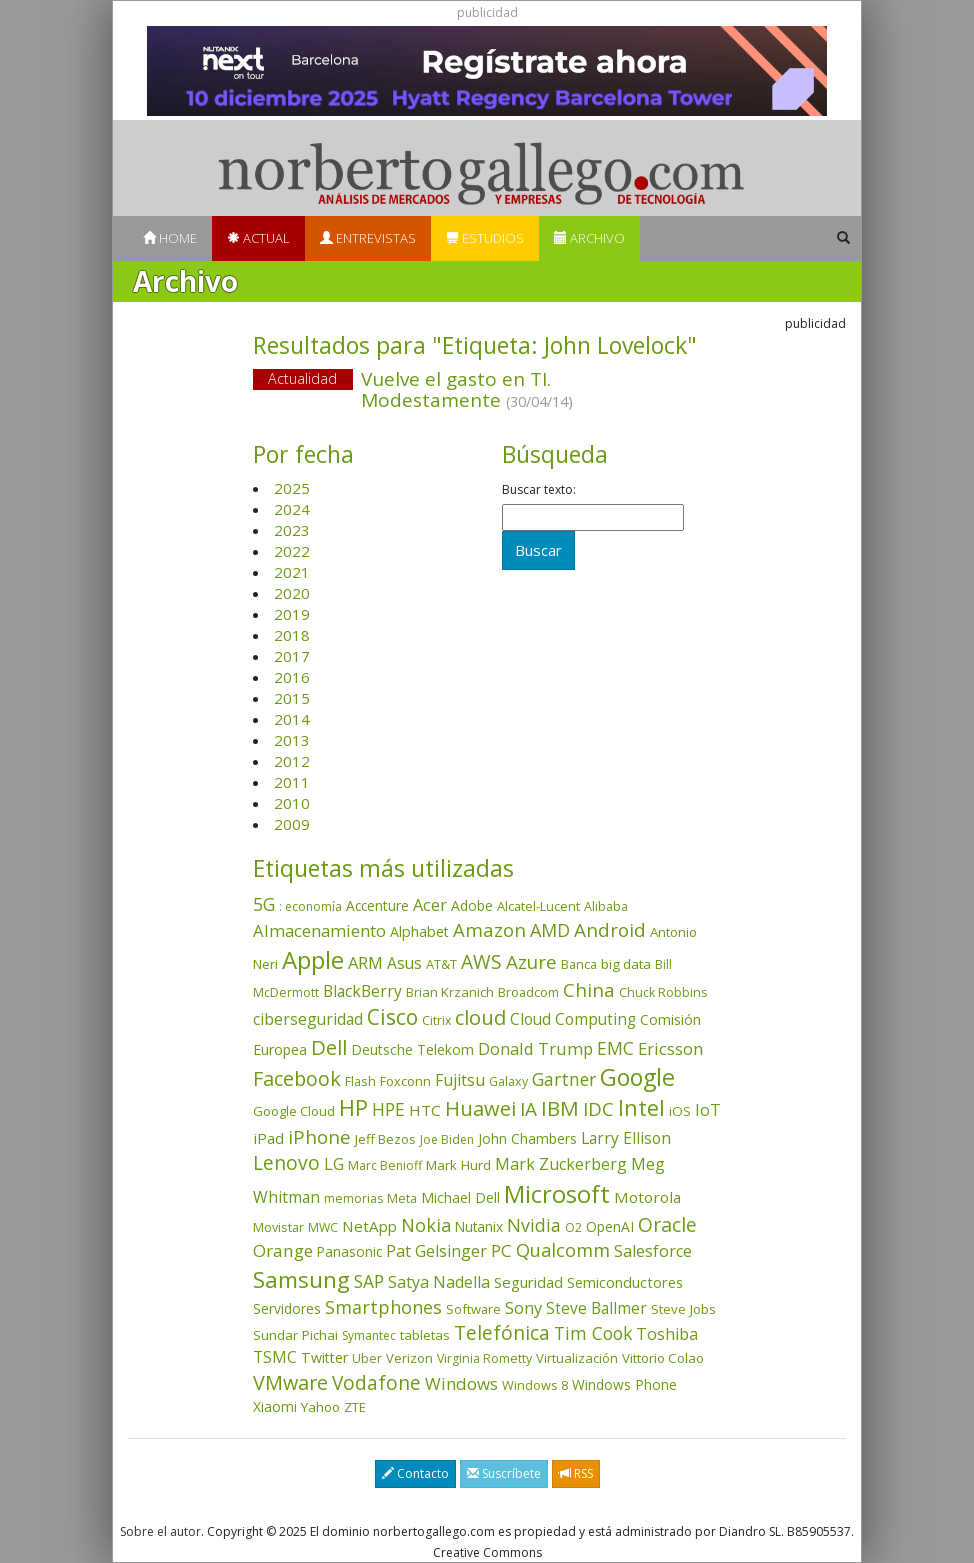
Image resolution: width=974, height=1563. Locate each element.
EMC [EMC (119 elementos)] (615, 1048)
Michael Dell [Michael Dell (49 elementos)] (460, 1197)
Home (170, 238)
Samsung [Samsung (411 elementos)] (301, 1279)
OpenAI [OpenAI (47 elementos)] (610, 1226)
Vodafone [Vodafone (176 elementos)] (376, 1383)
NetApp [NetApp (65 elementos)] (369, 1226)
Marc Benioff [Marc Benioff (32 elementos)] (385, 1165)
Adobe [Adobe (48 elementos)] (472, 905)
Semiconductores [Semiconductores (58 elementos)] (625, 1282)
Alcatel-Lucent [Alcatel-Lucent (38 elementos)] (538, 906)
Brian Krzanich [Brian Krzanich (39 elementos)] (450, 992)
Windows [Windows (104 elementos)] (461, 1383)
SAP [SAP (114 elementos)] (369, 1281)
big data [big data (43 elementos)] (626, 964)
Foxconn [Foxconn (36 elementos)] (405, 1081)
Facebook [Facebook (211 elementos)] (297, 1078)
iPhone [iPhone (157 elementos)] (319, 1136)
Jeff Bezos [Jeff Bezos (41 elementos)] (385, 1139)
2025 (292, 488)
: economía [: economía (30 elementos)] (310, 906)
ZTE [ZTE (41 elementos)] (355, 1407)
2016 (292, 677)
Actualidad (302, 378)
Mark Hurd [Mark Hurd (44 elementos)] (458, 1165)
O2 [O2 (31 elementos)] (573, 1227)
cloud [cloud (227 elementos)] (480, 1017)
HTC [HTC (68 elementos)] (425, 1110)
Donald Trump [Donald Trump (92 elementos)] (535, 1048)
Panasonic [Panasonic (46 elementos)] (349, 1251)
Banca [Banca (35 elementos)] (579, 964)
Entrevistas (368, 238)
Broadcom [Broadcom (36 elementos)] (528, 992)
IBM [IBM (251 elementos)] (560, 1108)
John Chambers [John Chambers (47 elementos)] (527, 1138)
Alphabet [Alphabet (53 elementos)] (419, 931)
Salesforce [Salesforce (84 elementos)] (653, 1251)
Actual (258, 238)
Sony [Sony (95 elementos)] (523, 1307)
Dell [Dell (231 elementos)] (329, 1047)
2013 (292, 740)
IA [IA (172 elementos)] (528, 1109)
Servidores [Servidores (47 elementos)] (287, 1308)
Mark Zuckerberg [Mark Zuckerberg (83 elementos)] (561, 1164)
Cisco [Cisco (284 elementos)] (392, 1017)
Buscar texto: (539, 490)
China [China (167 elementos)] (589, 990)
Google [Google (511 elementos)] (637, 1077)
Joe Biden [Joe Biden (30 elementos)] (447, 1139)
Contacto (415, 1473)
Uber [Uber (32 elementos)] (367, 1358)
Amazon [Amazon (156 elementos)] (489, 929)
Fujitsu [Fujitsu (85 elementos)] (460, 1080)
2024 (292, 509)
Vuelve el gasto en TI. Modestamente (467, 389)
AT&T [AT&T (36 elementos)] (441, 964)
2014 (292, 719)
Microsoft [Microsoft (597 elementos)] (557, 1193)
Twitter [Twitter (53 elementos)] (324, 1357)
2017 (292, 656)
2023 (292, 530)
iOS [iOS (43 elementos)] (680, 1111)
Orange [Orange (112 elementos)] (283, 1250)
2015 (292, 698)
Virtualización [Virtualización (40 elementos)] (577, 1358)
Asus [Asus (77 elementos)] (404, 963)
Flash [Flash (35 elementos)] (360, 1081)
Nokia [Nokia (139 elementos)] (426, 1225)
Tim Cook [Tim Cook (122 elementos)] (593, 1333)
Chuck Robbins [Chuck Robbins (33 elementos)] (663, 992)
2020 (292, 593)
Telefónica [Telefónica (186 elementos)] (502, 1332)
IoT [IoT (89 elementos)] (708, 1110)
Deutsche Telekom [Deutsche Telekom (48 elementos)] (412, 1049)
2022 (292, 551)
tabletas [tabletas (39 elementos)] (425, 1335)
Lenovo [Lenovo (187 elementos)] (286, 1162)
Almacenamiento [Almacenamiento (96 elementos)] (319, 930)
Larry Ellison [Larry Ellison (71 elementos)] (626, 1138)
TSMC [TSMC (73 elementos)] (275, 1357)
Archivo (589, 238)
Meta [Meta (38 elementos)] (402, 1198)
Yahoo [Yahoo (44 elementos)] (320, 1407)
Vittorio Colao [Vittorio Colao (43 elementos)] (663, 1358)
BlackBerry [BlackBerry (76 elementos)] (362, 991)
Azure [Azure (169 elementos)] (531, 962)
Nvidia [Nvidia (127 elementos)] (534, 1225)
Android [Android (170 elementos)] (610, 930)
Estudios (485, 238)
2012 (292, 761)
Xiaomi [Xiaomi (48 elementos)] (275, 1406)
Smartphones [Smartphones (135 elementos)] (383, 1307)
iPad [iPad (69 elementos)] (268, 1138)
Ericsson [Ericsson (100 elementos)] (670, 1048)
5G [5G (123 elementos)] (264, 904)
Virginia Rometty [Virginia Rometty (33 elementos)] (484, 1358)
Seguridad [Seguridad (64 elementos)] (528, 1282)
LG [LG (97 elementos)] (334, 1163)
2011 (292, 782)
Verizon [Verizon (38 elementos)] (409, 1358)
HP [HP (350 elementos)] (353, 1107)
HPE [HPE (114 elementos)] (388, 1109)
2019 (292, 614)
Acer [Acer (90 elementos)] (430, 905)
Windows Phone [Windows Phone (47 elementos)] (624, 1384)
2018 (292, 635)
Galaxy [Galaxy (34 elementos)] (508, 1081)
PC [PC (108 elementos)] (501, 1250)
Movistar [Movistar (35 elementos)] (278, 1227)
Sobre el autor (160, 1531)
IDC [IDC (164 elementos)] (598, 1109)
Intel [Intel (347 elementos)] (641, 1107)
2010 (292, 803)
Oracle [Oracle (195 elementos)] (667, 1224)
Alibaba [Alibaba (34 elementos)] (606, 906)
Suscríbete (504, 1473)
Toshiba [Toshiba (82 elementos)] (667, 1334)
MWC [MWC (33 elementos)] (323, 1227)
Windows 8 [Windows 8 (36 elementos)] (535, 1385)
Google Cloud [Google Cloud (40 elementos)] (294, 1111)
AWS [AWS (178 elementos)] (481, 962)
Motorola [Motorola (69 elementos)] (647, 1197)
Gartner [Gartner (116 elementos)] (564, 1079)
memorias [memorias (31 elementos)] (353, 1198)
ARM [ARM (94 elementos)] (365, 962)
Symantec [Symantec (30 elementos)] (369, 1335)
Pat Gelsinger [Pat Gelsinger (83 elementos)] (436, 1251)
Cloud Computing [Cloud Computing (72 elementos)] (573, 1019)
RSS (576, 1473)
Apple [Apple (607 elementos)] (313, 959)
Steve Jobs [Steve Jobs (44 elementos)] (683, 1309)
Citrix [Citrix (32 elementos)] (436, 1020)
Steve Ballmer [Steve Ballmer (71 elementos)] (596, 1308)
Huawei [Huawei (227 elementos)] (480, 1108)
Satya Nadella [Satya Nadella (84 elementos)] (439, 1282)
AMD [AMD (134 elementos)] (550, 930)
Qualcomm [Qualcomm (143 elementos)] (563, 1250)
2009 (292, 824)
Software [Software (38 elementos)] (473, 1309)
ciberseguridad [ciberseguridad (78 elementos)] (308, 1019)
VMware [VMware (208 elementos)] (290, 1382)
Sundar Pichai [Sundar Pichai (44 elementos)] (295, 1335)
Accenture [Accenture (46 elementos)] (377, 905)
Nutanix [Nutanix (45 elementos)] (479, 1226)
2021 (292, 572)
